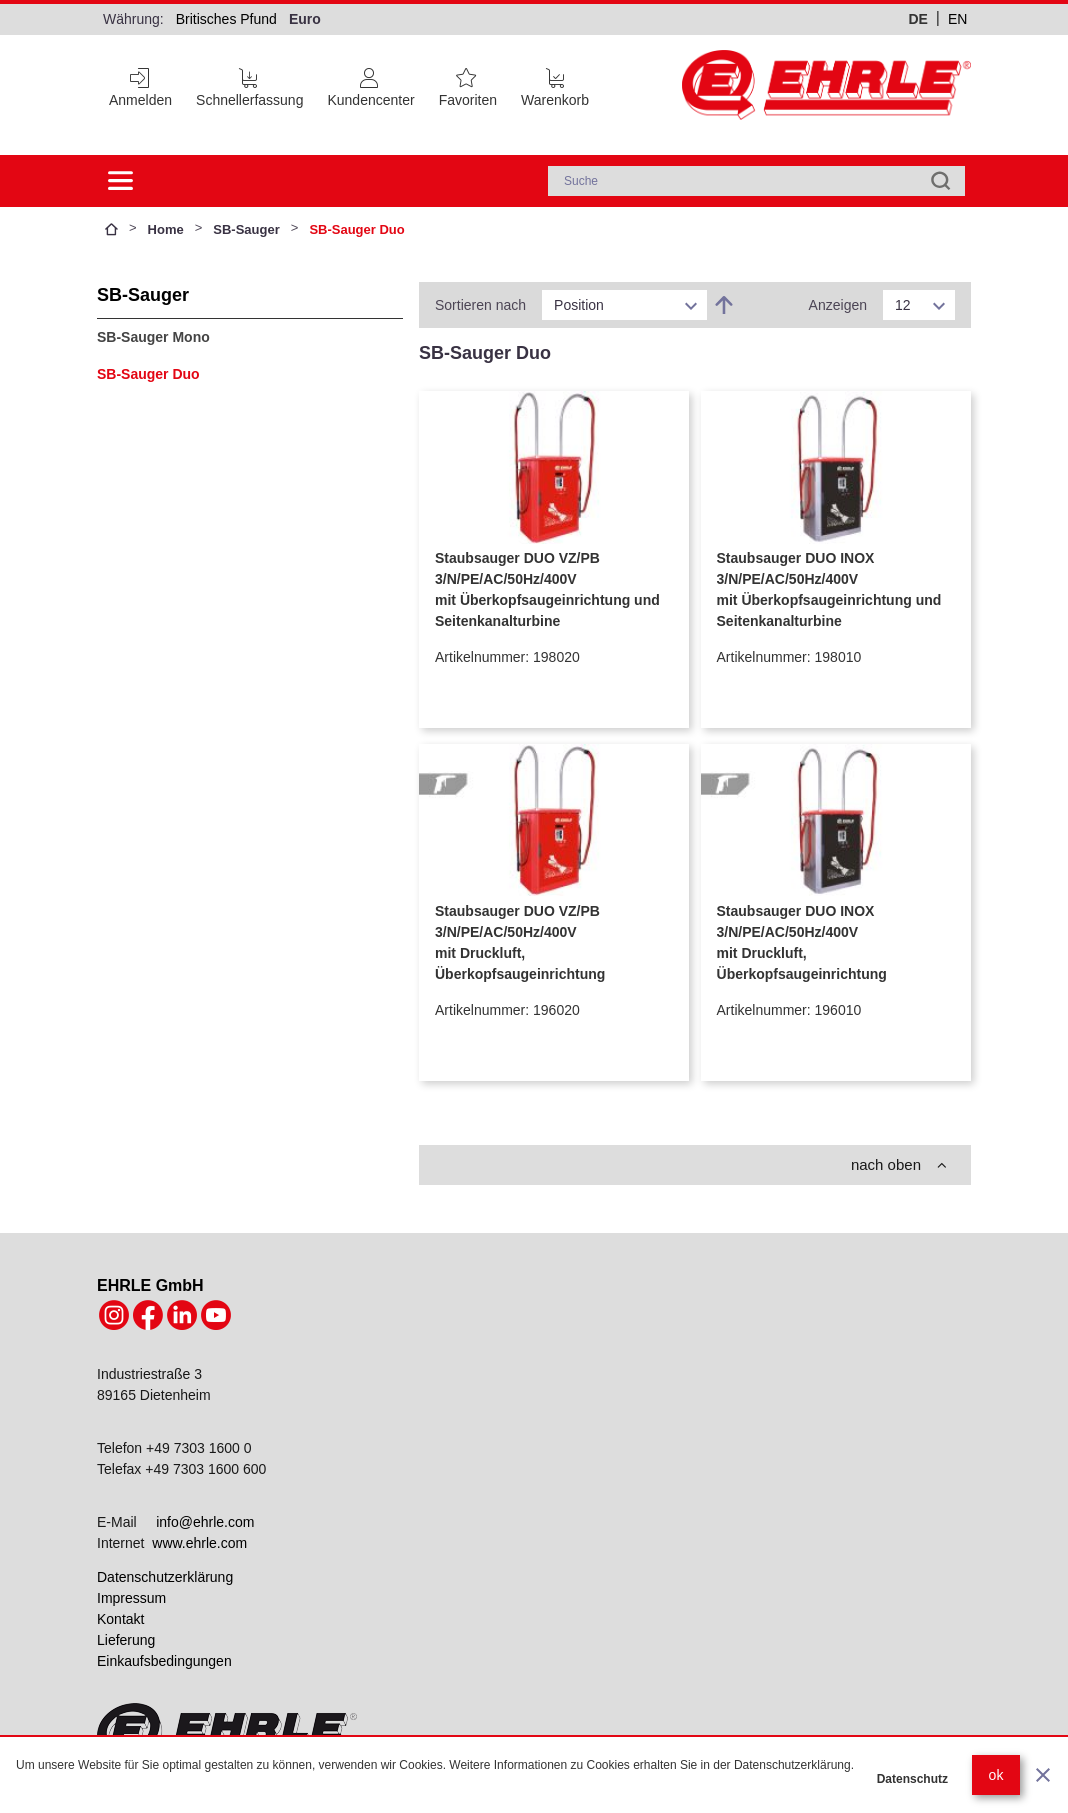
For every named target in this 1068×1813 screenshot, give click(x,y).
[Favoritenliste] (468, 84)
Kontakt (120, 1619)
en (957, 19)
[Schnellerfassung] (249, 84)
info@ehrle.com (205, 1522)
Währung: (133, 19)
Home (166, 229)
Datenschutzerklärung (165, 1577)
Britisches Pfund (226, 19)
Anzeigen (838, 305)
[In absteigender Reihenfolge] (724, 305)
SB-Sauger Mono (153, 337)
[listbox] (624, 305)
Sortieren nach (480, 305)
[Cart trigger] (555, 84)
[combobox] (756, 181)
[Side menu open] (121, 181)
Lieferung (126, 1640)
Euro (305, 19)
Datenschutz (912, 1779)
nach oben (899, 1164)
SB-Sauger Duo (148, 374)
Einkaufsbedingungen (164, 1661)
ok (996, 1775)
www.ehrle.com (199, 1543)
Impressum (131, 1598)
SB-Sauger (246, 229)
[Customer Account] (370, 84)
